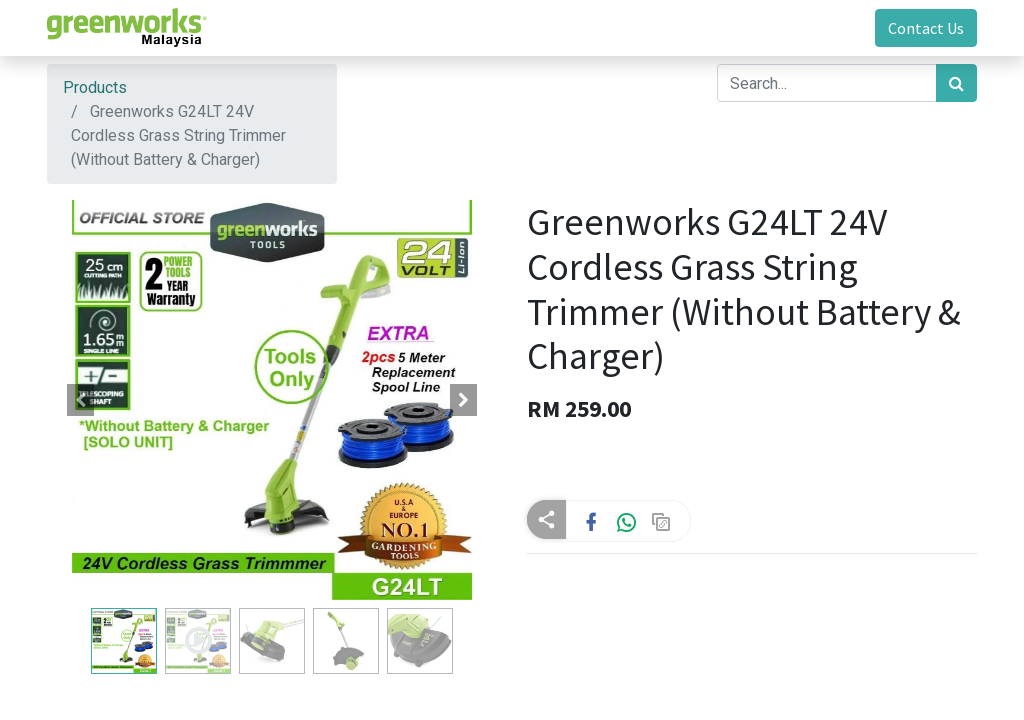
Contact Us (926, 28)
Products (95, 87)
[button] (81, 400)
